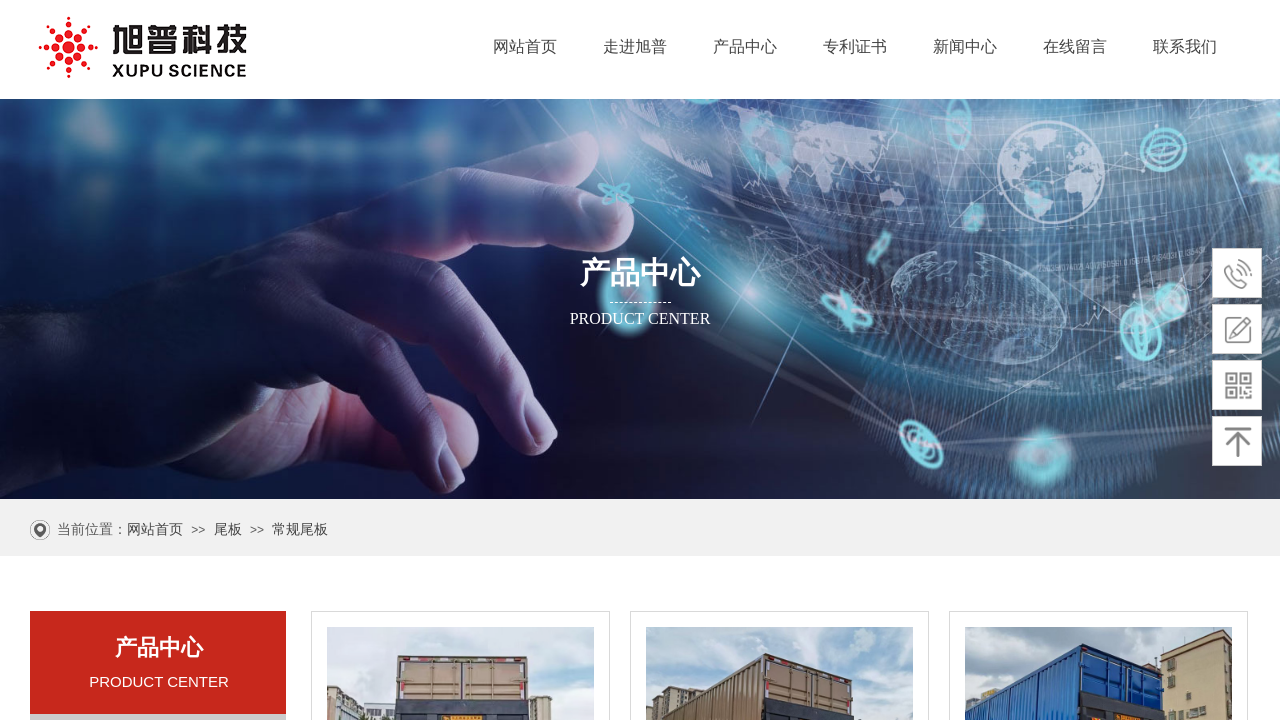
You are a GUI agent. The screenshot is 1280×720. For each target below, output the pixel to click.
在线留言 (1075, 46)
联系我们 (1185, 46)
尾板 (228, 529)
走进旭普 (635, 46)
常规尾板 (300, 529)
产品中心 (745, 46)
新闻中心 (965, 46)
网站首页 (525, 46)
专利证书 (855, 46)
